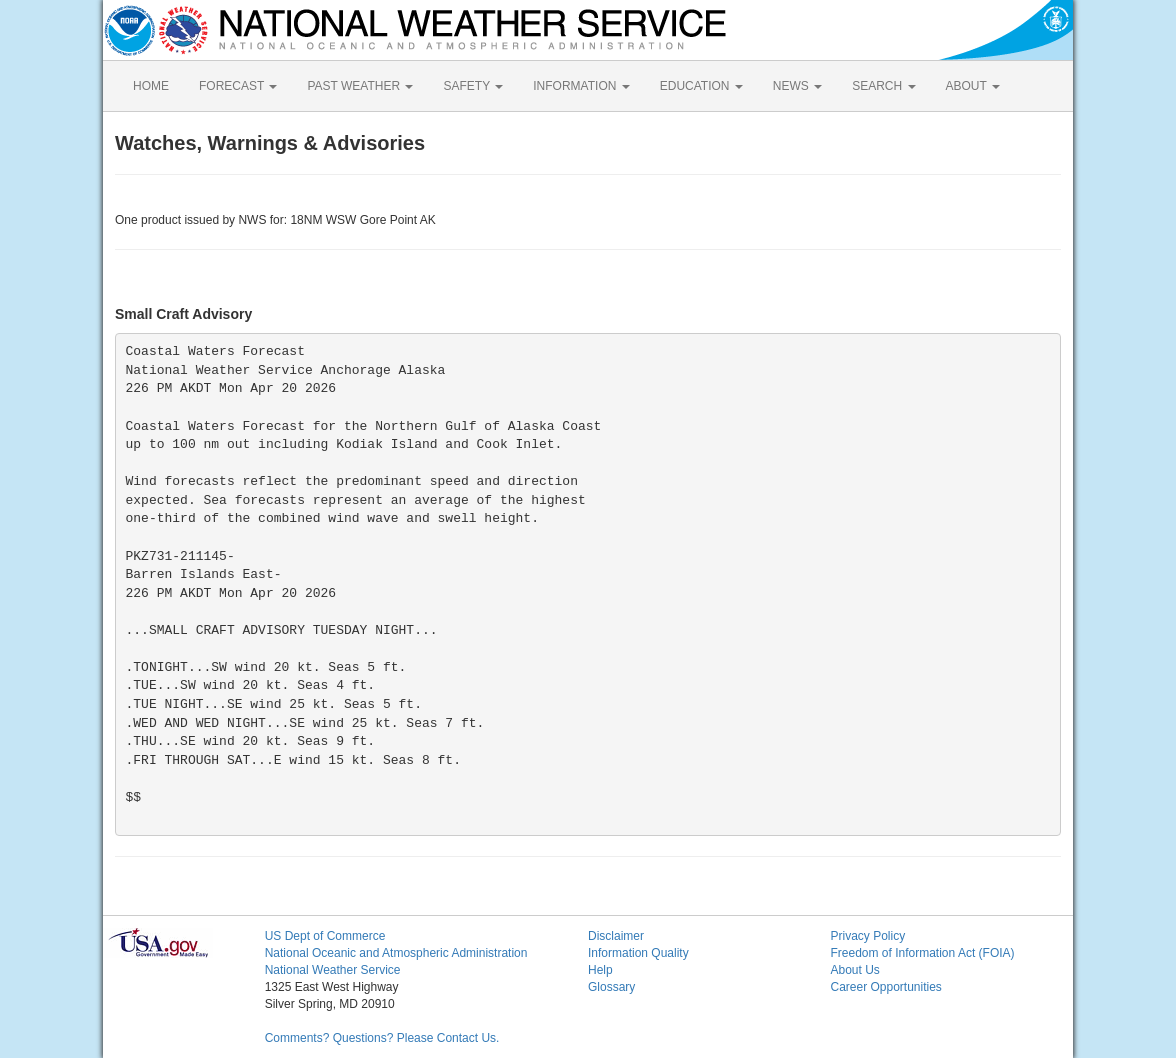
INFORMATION (581, 86)
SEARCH (883, 86)
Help (600, 970)
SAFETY (473, 86)
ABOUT (973, 86)
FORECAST (238, 86)
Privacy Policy (867, 936)
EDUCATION (701, 86)
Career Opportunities (885, 987)
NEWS (797, 86)
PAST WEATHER (360, 86)
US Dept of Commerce (325, 936)
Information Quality (638, 953)
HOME (151, 86)
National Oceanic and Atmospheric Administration (396, 953)
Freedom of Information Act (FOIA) (922, 953)
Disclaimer (616, 936)
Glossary (611, 987)
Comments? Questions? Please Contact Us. (382, 1038)
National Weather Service (333, 970)
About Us (854, 970)
